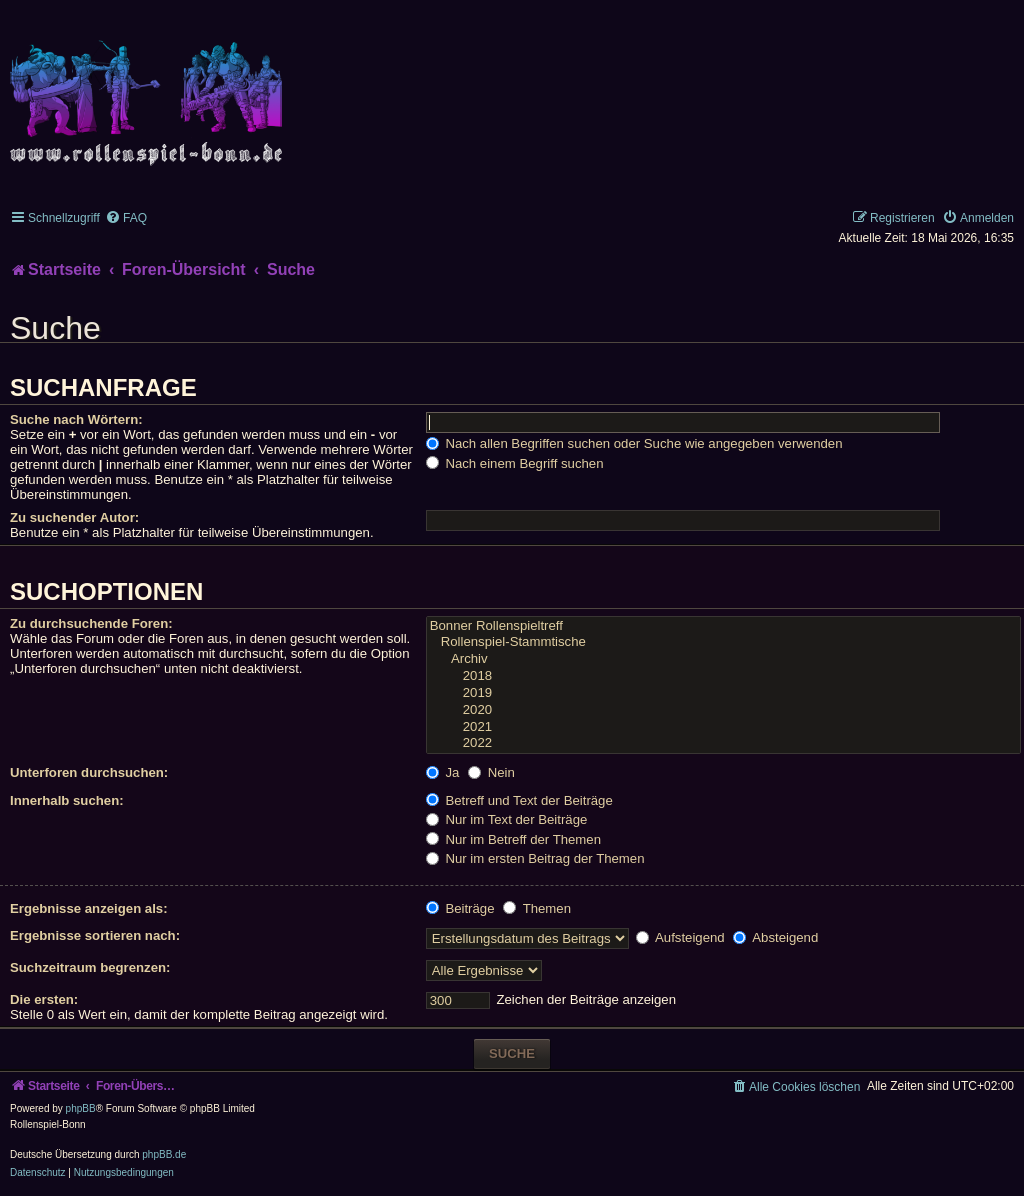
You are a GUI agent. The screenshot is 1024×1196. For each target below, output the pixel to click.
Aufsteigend (680, 937)
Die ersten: (44, 999)
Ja (443, 772)
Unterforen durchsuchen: (89, 772)
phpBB (81, 1108)
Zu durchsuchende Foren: (91, 623)
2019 (723, 693)
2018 (723, 676)
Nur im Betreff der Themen (513, 839)
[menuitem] (126, 218)
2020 (723, 710)
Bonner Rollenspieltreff (723, 626)
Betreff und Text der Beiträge (519, 800)
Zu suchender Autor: (74, 517)
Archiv (723, 659)
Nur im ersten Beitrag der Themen (535, 858)
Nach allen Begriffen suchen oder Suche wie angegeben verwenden (634, 443)
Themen (537, 908)
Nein (491, 772)
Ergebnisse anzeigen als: (89, 908)
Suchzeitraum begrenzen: (90, 967)
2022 (723, 743)
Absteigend (775, 937)
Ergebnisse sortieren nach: (95, 935)
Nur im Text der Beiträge (507, 819)
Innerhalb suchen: (67, 800)
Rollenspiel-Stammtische (723, 642)
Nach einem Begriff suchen (515, 463)
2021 (723, 727)
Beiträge (460, 908)
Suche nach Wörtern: (76, 419)
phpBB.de (164, 1154)
